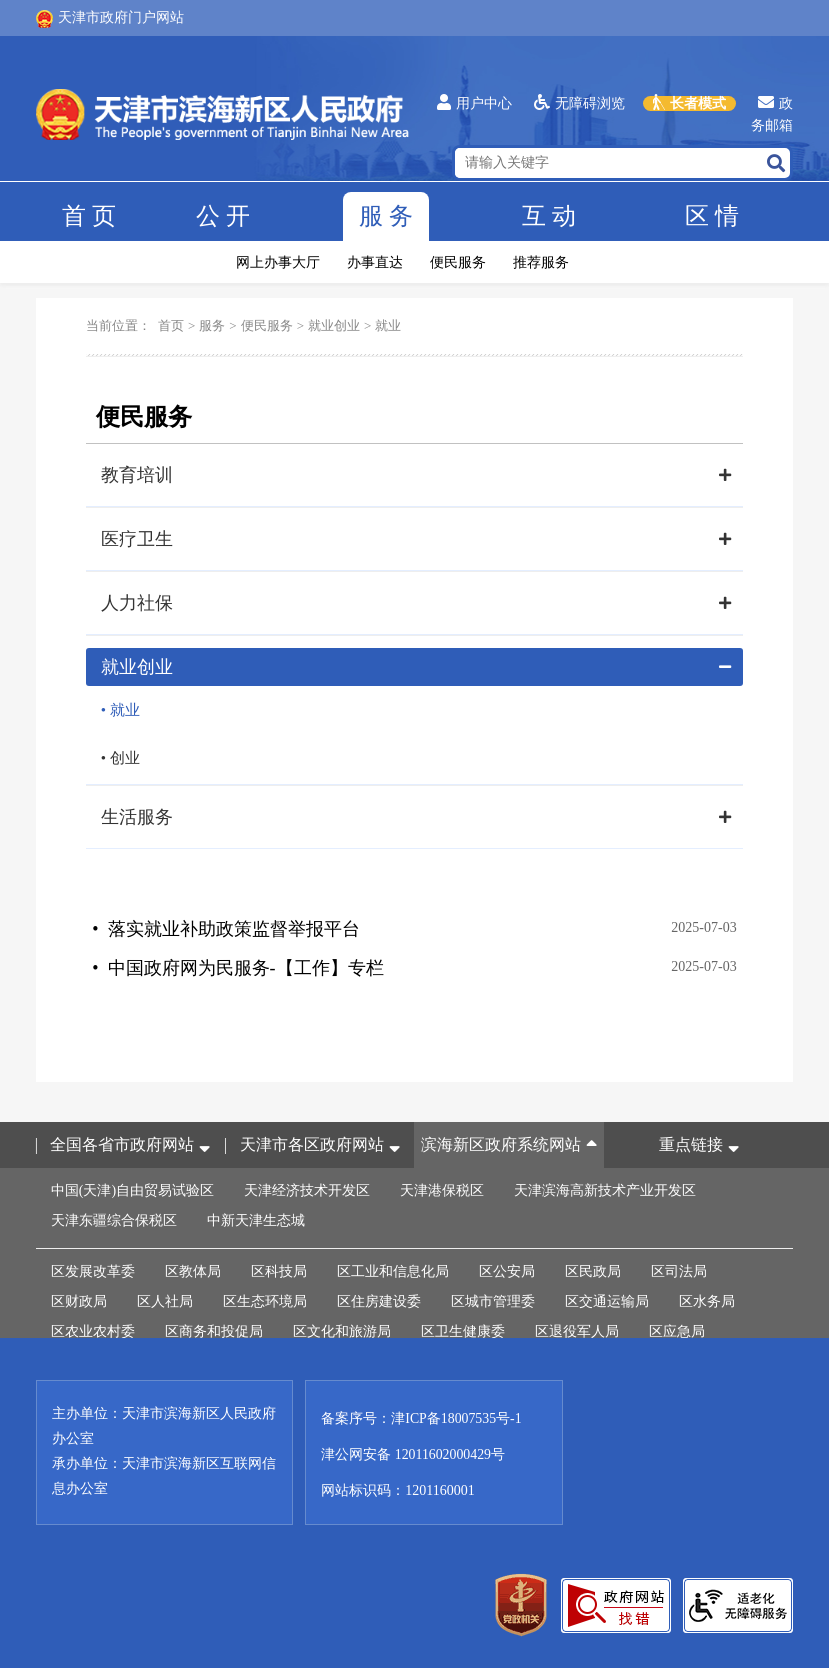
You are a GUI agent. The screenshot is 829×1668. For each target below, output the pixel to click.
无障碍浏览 (579, 103)
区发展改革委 (93, 1269)
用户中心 (474, 103)
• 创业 (120, 758)
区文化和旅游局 (342, 1329)
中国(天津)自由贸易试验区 (132, 1188)
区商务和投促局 (214, 1329)
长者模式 (689, 103)
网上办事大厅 (278, 262)
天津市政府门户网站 (110, 19)
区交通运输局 (607, 1299)
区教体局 (193, 1269)
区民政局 (593, 1269)
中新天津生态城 (256, 1218)
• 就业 (120, 710)
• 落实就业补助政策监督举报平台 (225, 928)
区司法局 (679, 1269)
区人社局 (165, 1299)
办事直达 (375, 262)
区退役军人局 (577, 1329)
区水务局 (707, 1299)
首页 (89, 217)
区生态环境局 (265, 1299)
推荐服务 (541, 262)
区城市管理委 (493, 1299)
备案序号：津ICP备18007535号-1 (421, 1416)
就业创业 (334, 325)
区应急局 (677, 1329)
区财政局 (79, 1299)
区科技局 (279, 1269)
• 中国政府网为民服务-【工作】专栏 (237, 966)
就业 (388, 325)
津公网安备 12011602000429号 (413, 1452)
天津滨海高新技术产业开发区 (605, 1188)
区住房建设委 (379, 1299)
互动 (549, 217)
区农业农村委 (93, 1329)
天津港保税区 (442, 1188)
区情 (712, 217)
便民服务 (458, 262)
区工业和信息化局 (393, 1269)
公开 (223, 217)
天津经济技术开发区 (307, 1188)
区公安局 (507, 1269)
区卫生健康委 (463, 1329)
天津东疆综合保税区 (114, 1218)
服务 (386, 217)
